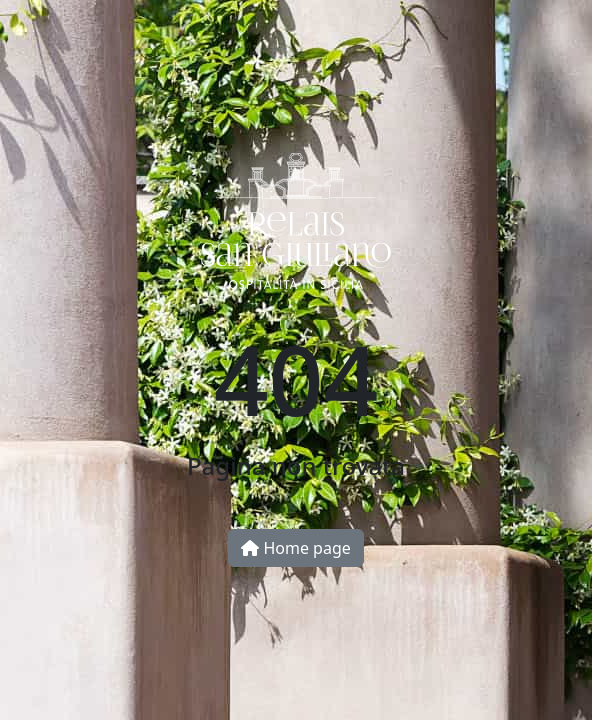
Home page (296, 548)
